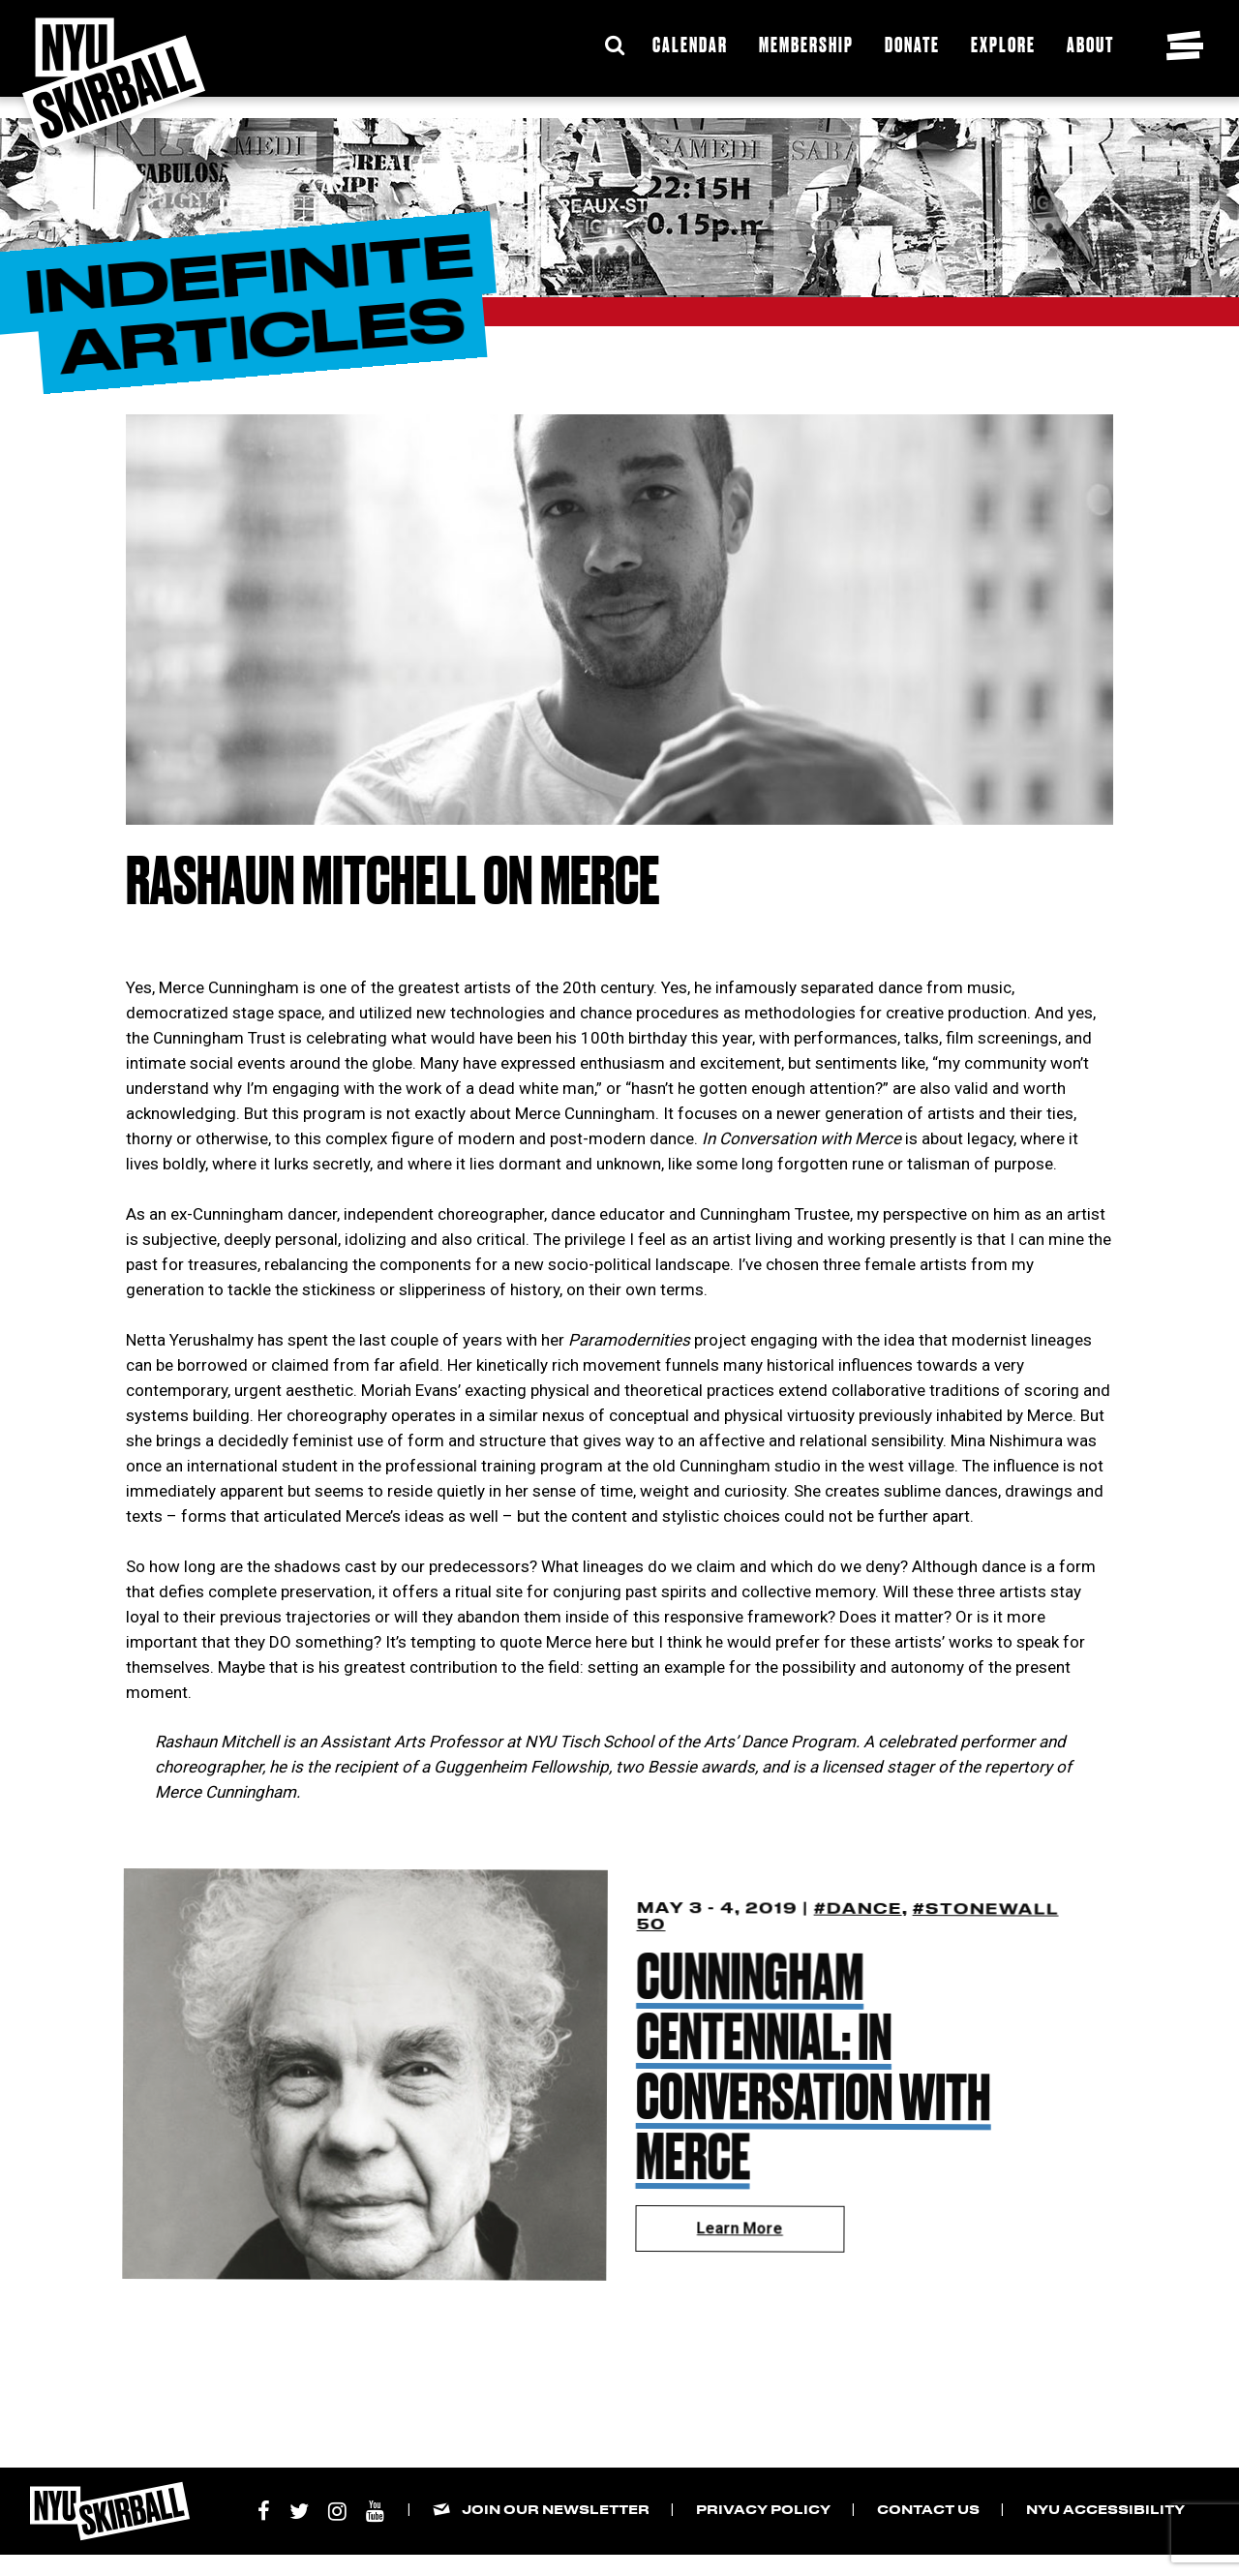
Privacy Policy (763, 2508)
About (1090, 44)
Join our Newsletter (556, 2508)
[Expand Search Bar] (614, 45)
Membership (806, 44)
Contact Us (928, 2508)
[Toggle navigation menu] (1185, 45)
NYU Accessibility (1105, 2508)
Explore (1003, 44)
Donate (912, 44)
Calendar (690, 44)
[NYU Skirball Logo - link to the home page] (113, 83)
